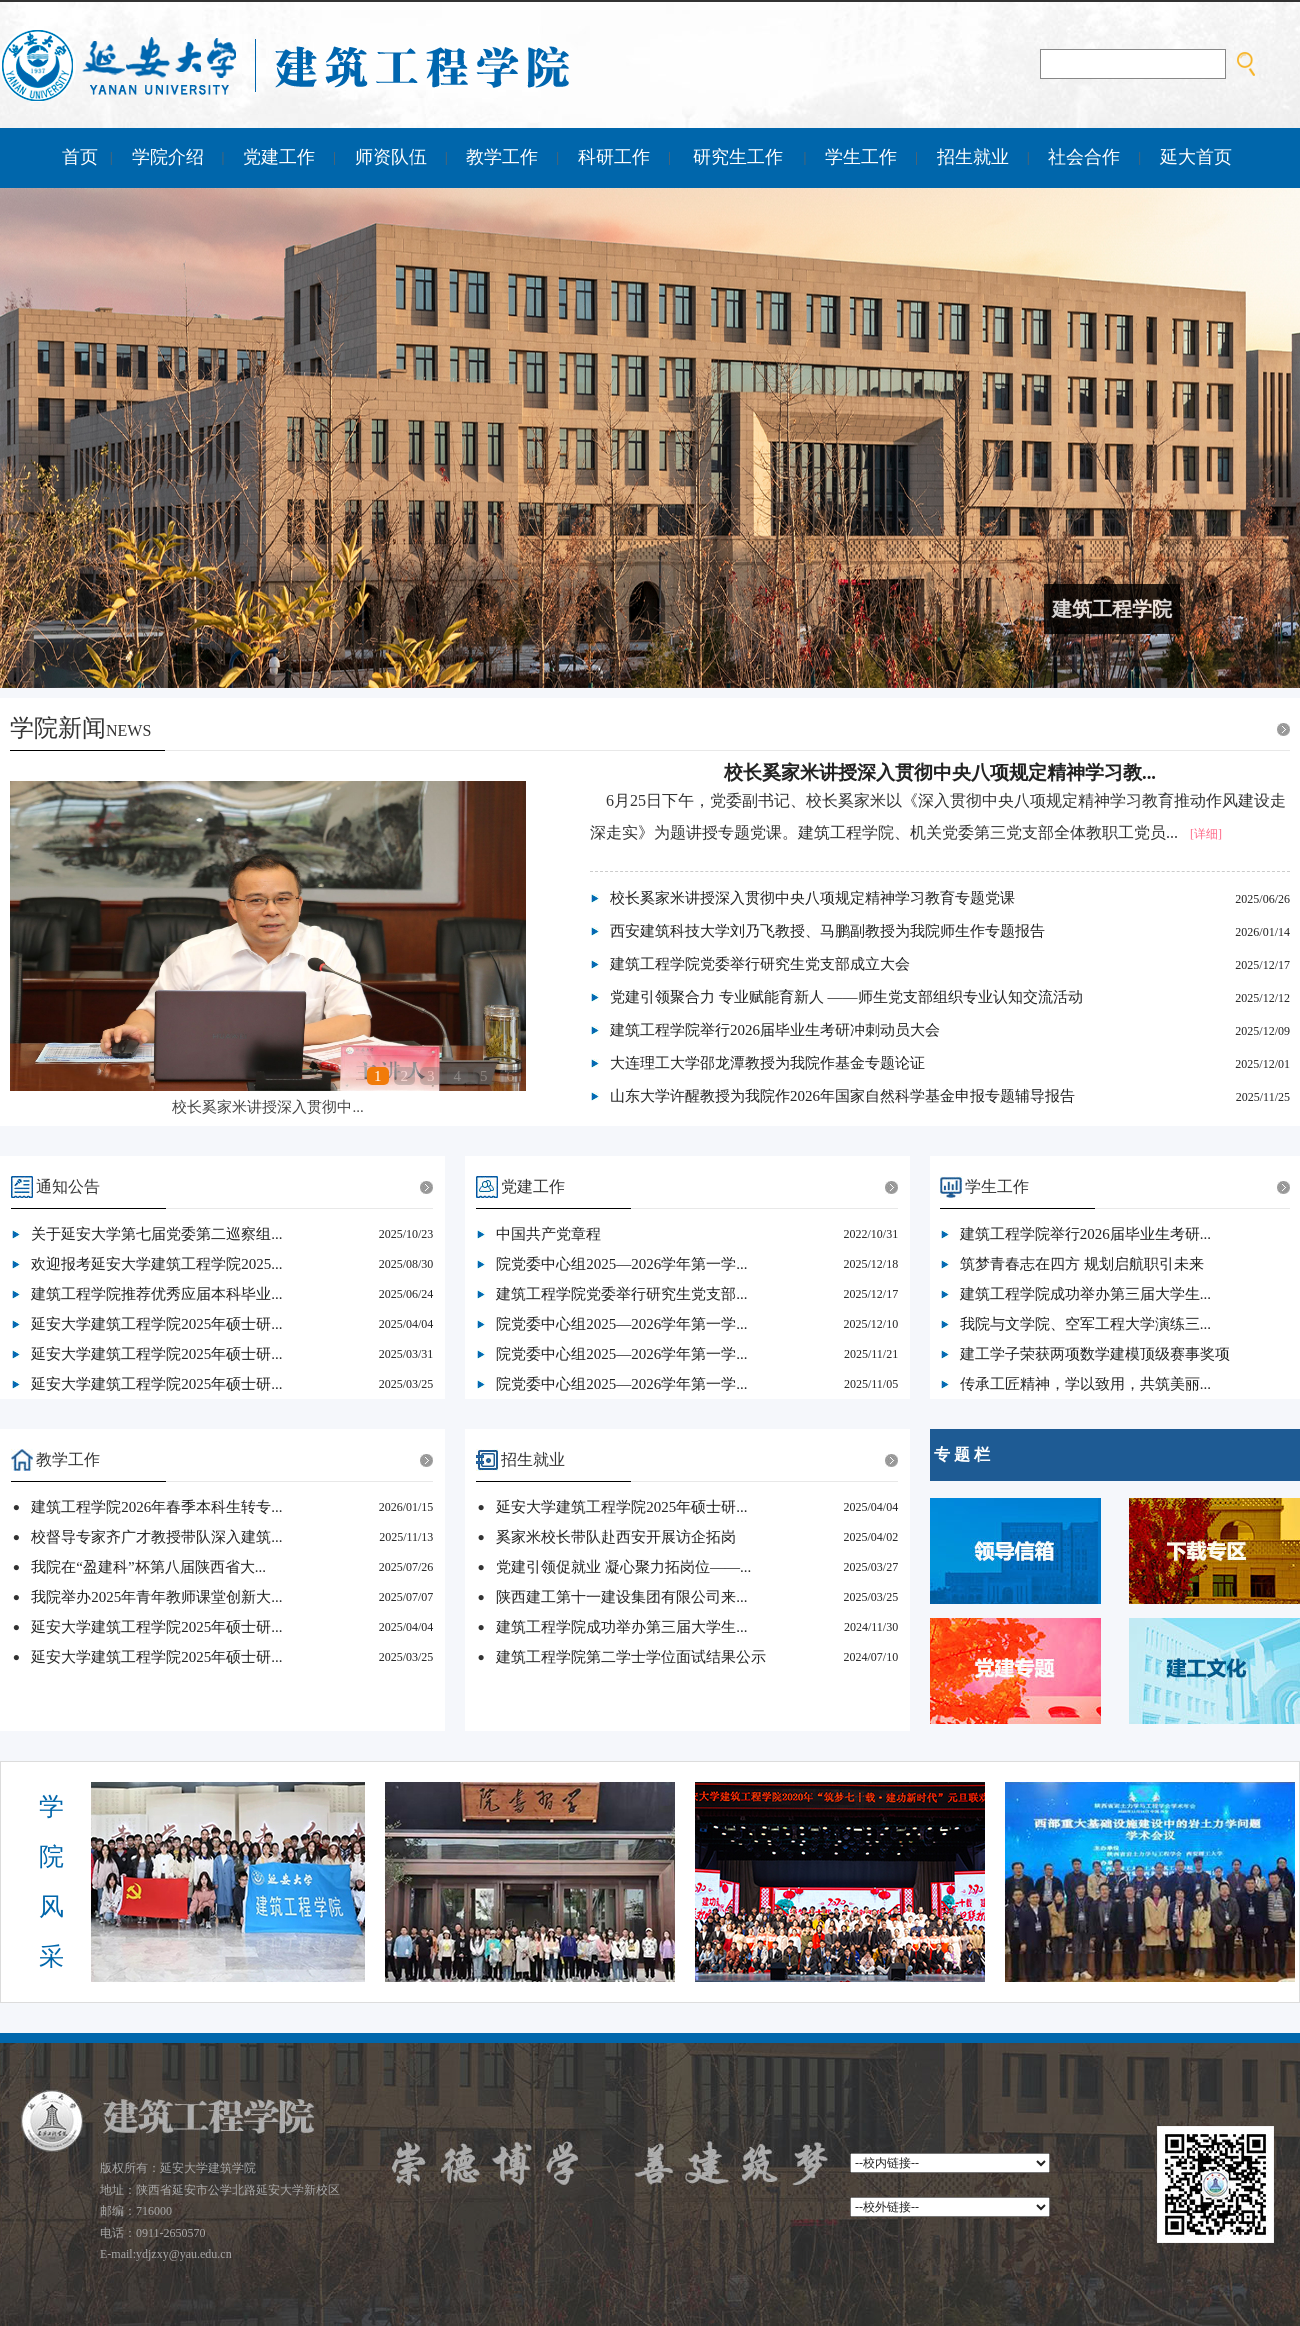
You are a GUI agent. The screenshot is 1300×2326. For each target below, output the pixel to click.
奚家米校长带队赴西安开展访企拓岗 (616, 1537)
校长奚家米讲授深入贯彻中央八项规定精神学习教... (940, 772)
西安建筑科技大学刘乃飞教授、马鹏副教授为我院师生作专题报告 (827, 931)
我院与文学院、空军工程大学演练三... (1085, 1324)
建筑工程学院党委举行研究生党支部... (621, 1294)
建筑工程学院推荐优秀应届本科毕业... (156, 1294)
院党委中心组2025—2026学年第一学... (621, 1264)
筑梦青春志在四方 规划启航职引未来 (1082, 1264)
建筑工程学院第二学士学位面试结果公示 (631, 1657)
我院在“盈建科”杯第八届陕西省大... (148, 1567)
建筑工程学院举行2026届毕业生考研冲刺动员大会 (775, 1030)
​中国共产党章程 (548, 1234)
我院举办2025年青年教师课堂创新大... (156, 1597)
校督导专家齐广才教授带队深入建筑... (156, 1537)
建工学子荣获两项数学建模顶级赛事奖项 (1095, 1354)
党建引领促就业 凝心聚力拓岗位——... (623, 1567)
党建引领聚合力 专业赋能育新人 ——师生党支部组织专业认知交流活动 (846, 997)
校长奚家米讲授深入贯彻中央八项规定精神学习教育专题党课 (812, 898)
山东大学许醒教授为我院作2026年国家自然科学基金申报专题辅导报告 (842, 1096)
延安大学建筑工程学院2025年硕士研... (156, 1324)
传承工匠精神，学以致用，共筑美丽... (1085, 1384)
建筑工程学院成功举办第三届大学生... (1085, 1294)
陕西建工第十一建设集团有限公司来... (621, 1597)
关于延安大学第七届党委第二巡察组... (156, 1234)
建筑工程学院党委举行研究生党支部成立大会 (760, 964)
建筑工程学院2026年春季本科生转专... (156, 1507)
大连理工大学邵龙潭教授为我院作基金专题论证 (767, 1063)
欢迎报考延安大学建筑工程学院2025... (156, 1264)
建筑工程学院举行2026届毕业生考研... (1085, 1234)
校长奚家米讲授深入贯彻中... (267, 1107)
